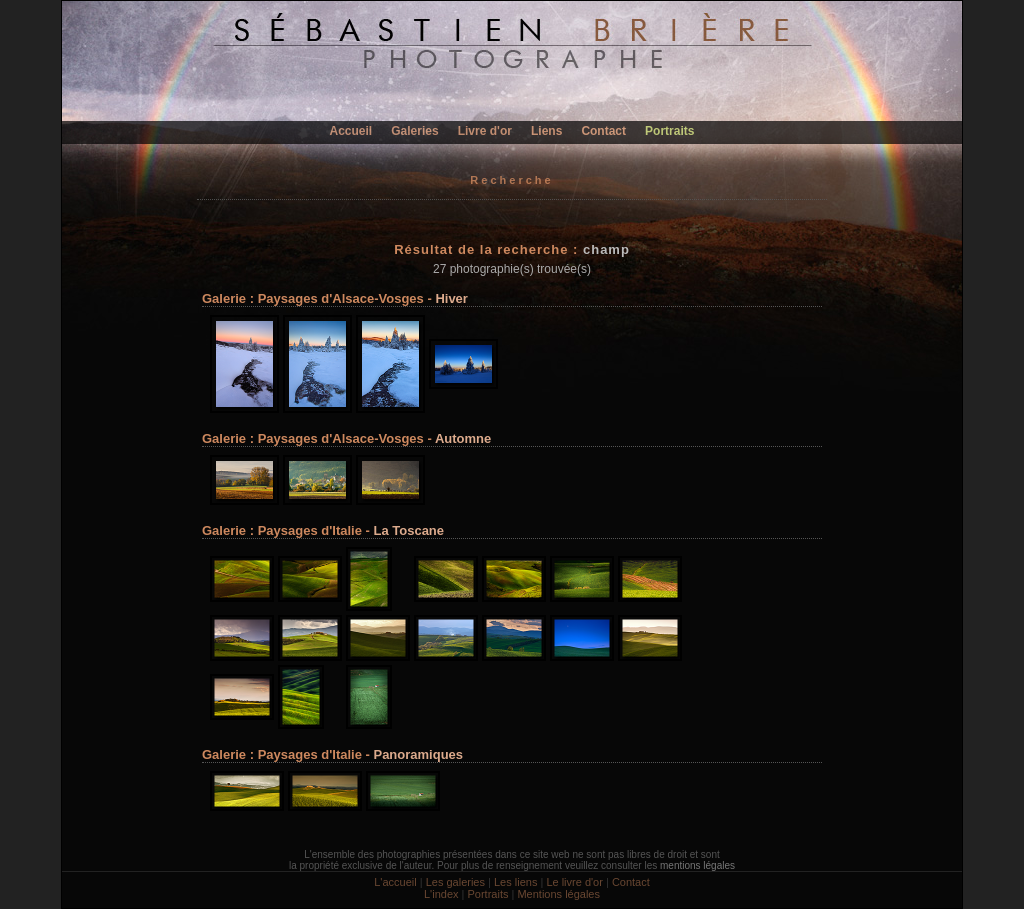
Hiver (451, 298)
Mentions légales (558, 894)
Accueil (351, 131)
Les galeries (455, 882)
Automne (463, 438)
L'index (441, 894)
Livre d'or (485, 131)
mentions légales (697, 865)
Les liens (515, 882)
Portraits (669, 131)
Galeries (414, 131)
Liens (546, 131)
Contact (603, 131)
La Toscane (408, 530)
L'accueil (395, 882)
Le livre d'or (574, 882)
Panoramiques (418, 754)
